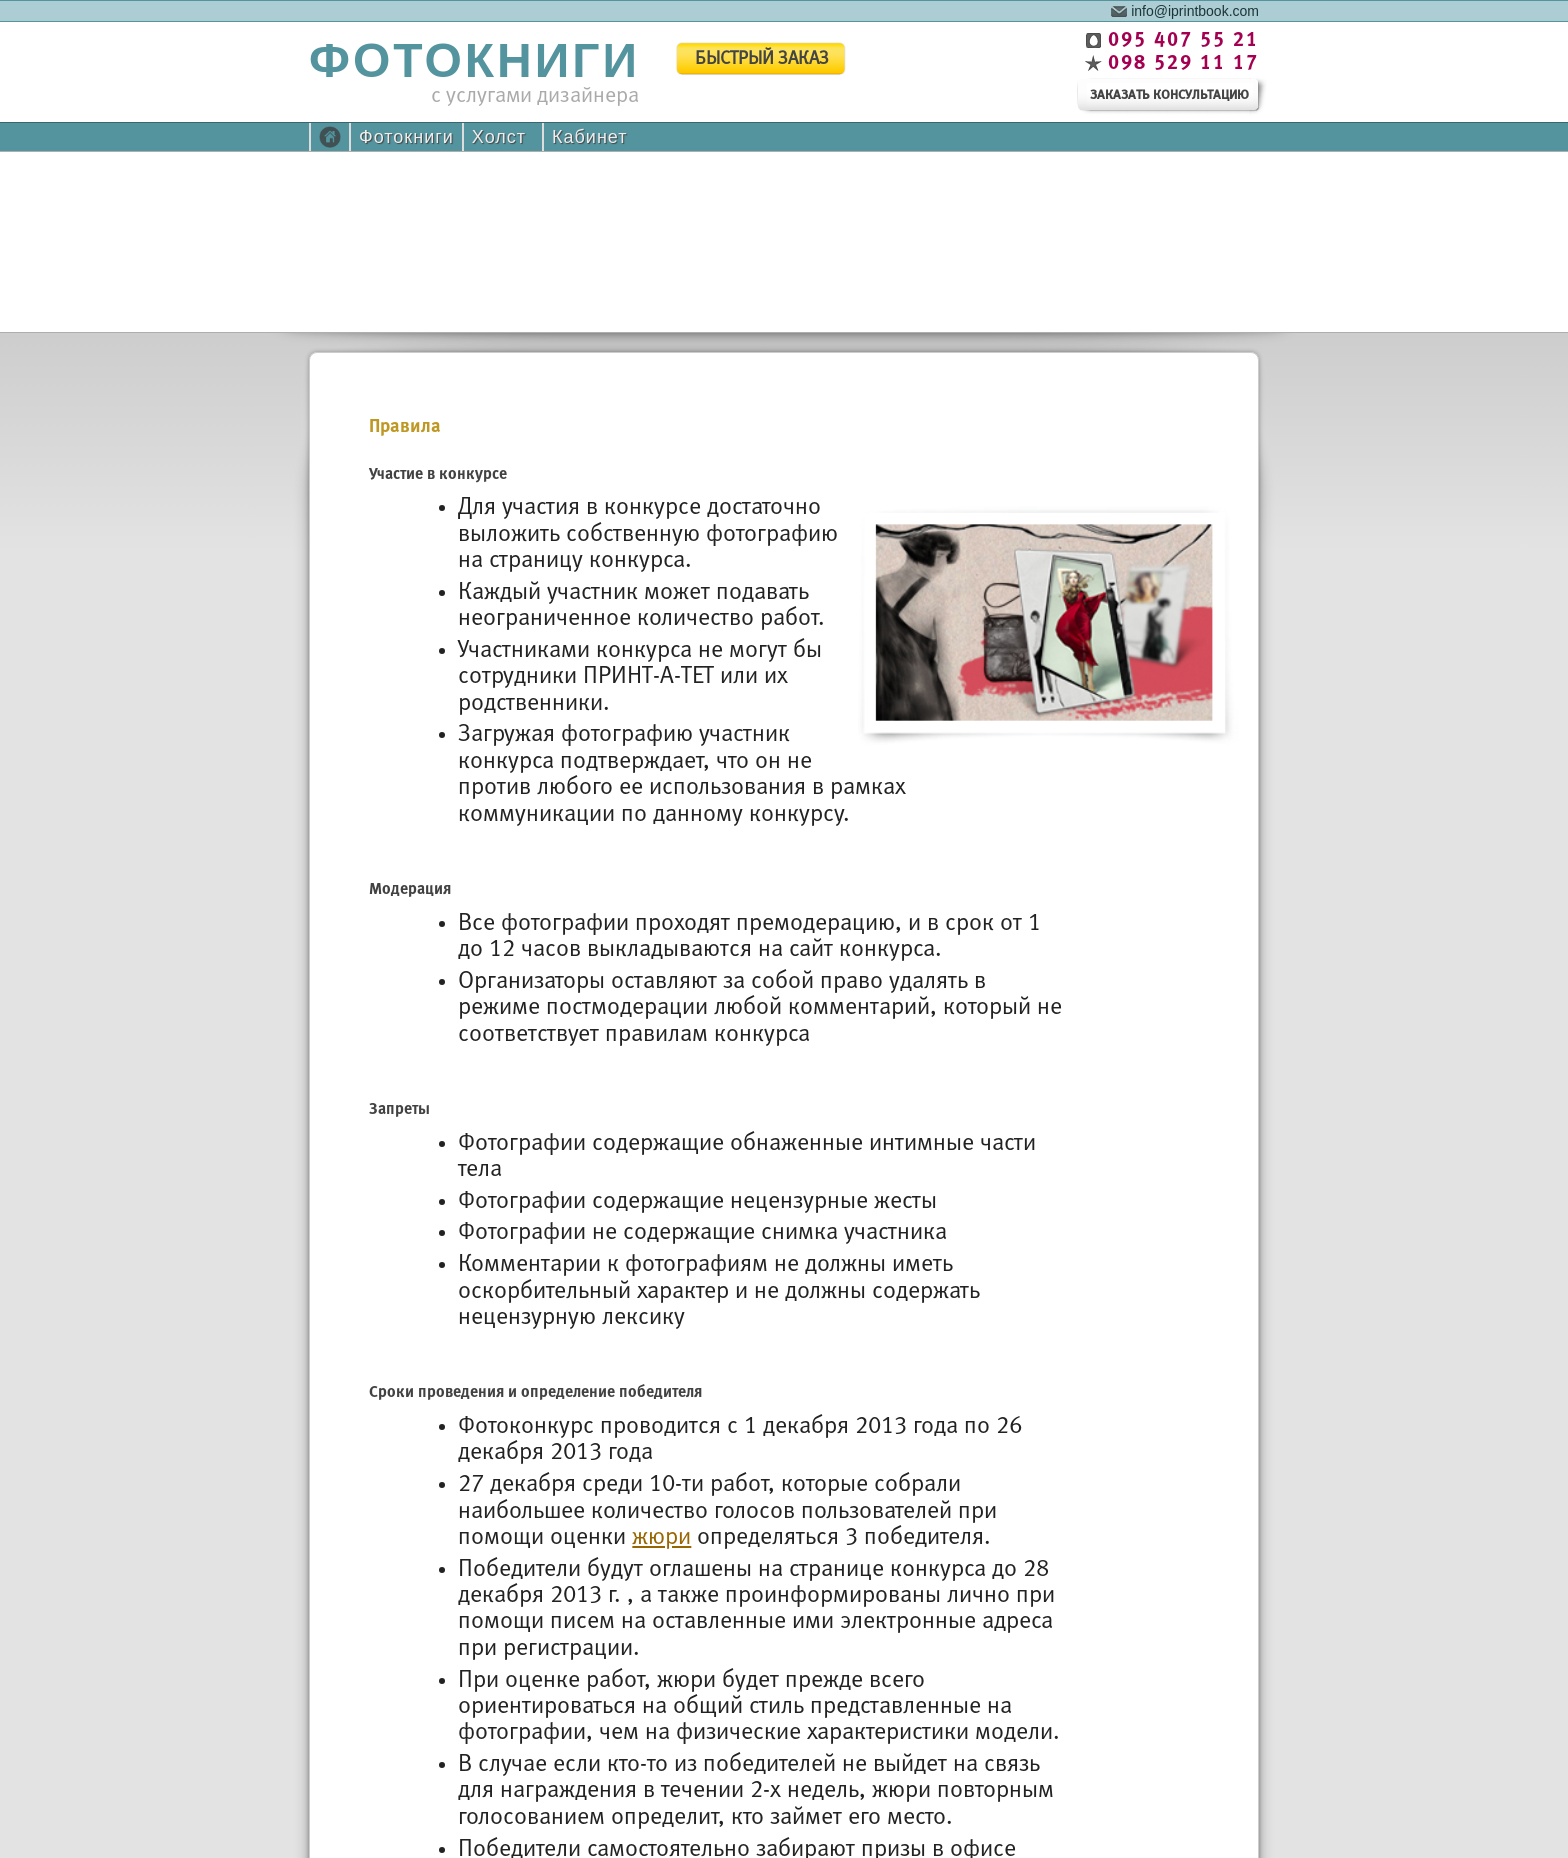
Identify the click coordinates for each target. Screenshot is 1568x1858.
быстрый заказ (762, 59)
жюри (661, 1537)
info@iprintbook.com (1195, 10)
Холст (499, 137)
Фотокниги (406, 137)
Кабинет (589, 137)
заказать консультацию (1169, 95)
